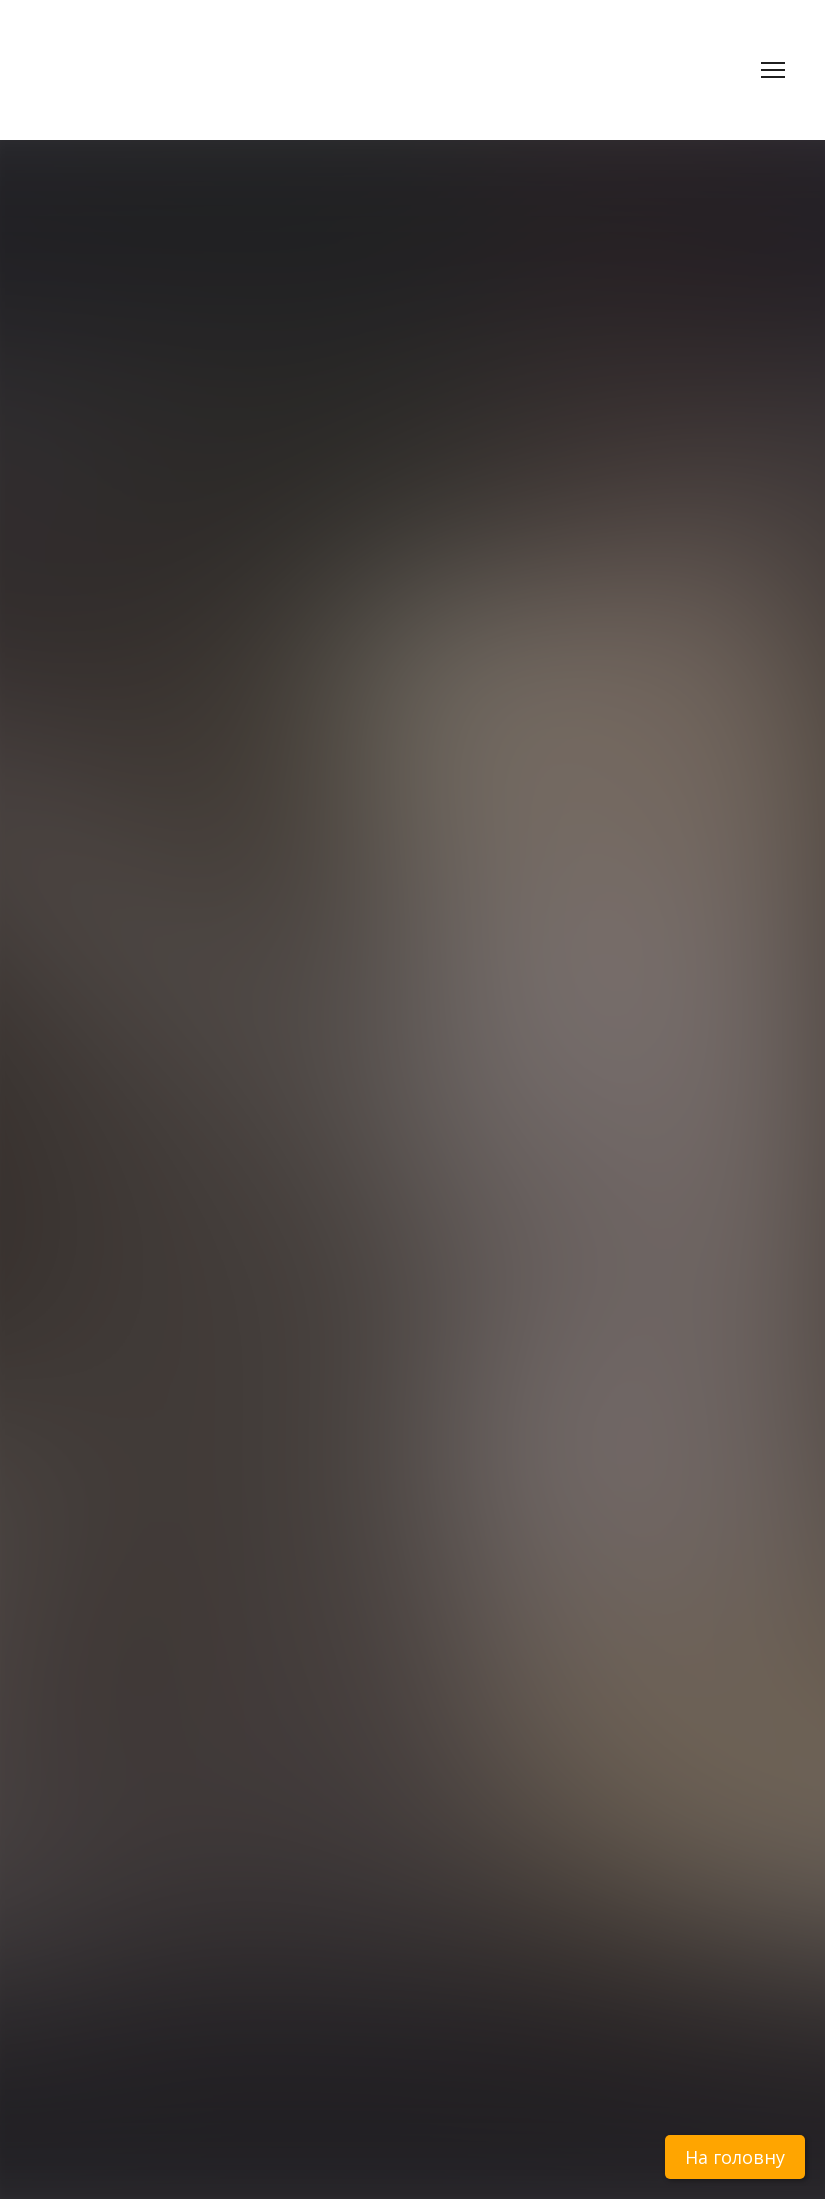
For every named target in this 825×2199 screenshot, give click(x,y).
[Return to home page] (169, 53)
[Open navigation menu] (773, 70)
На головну (735, 2157)
